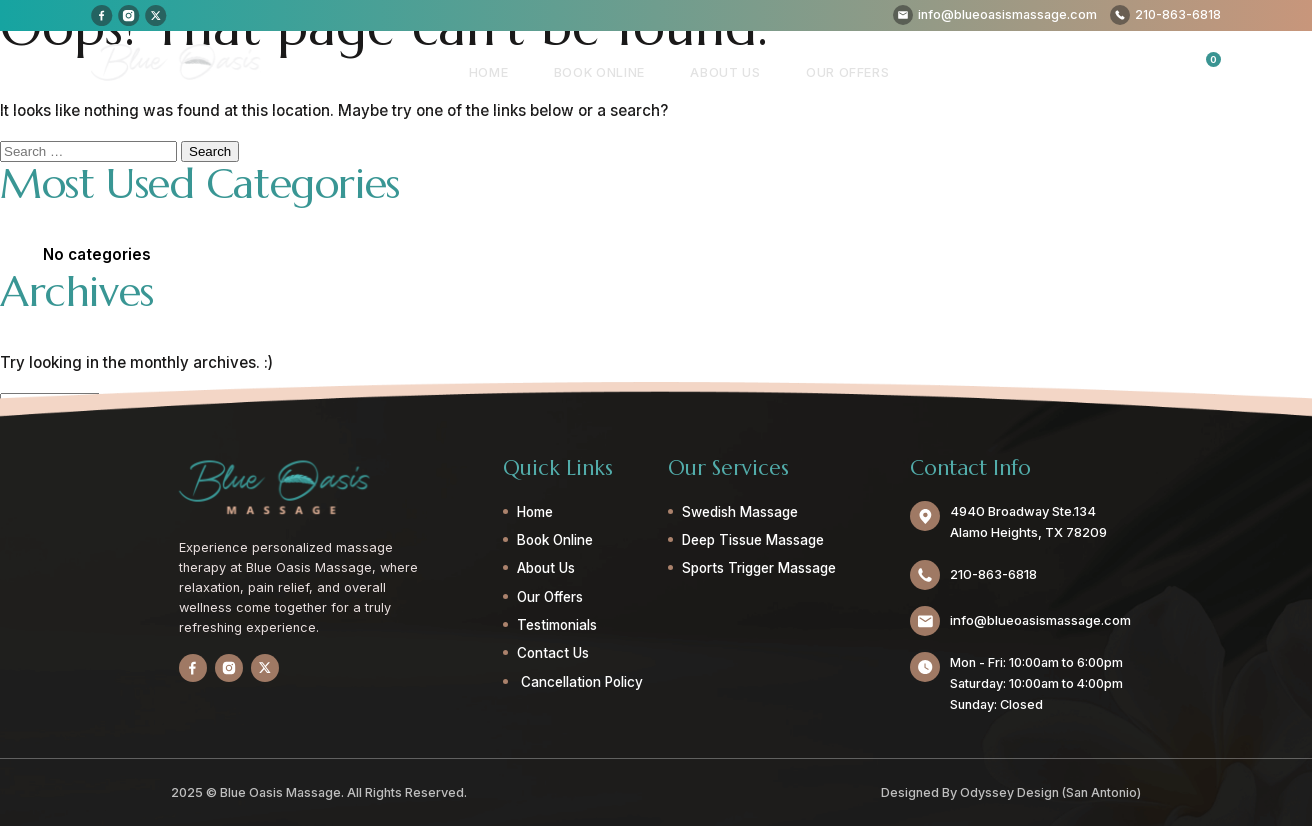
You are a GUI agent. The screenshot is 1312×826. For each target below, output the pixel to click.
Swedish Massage (739, 512)
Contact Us (552, 653)
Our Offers (852, 71)
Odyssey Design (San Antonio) (1050, 791)
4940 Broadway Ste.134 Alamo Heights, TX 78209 (1027, 522)
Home (518, 71)
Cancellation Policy (579, 682)
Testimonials (556, 625)
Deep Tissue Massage (752, 540)
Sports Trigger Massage (758, 568)
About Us (738, 71)
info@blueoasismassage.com (1039, 620)
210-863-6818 (993, 574)
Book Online (620, 71)
